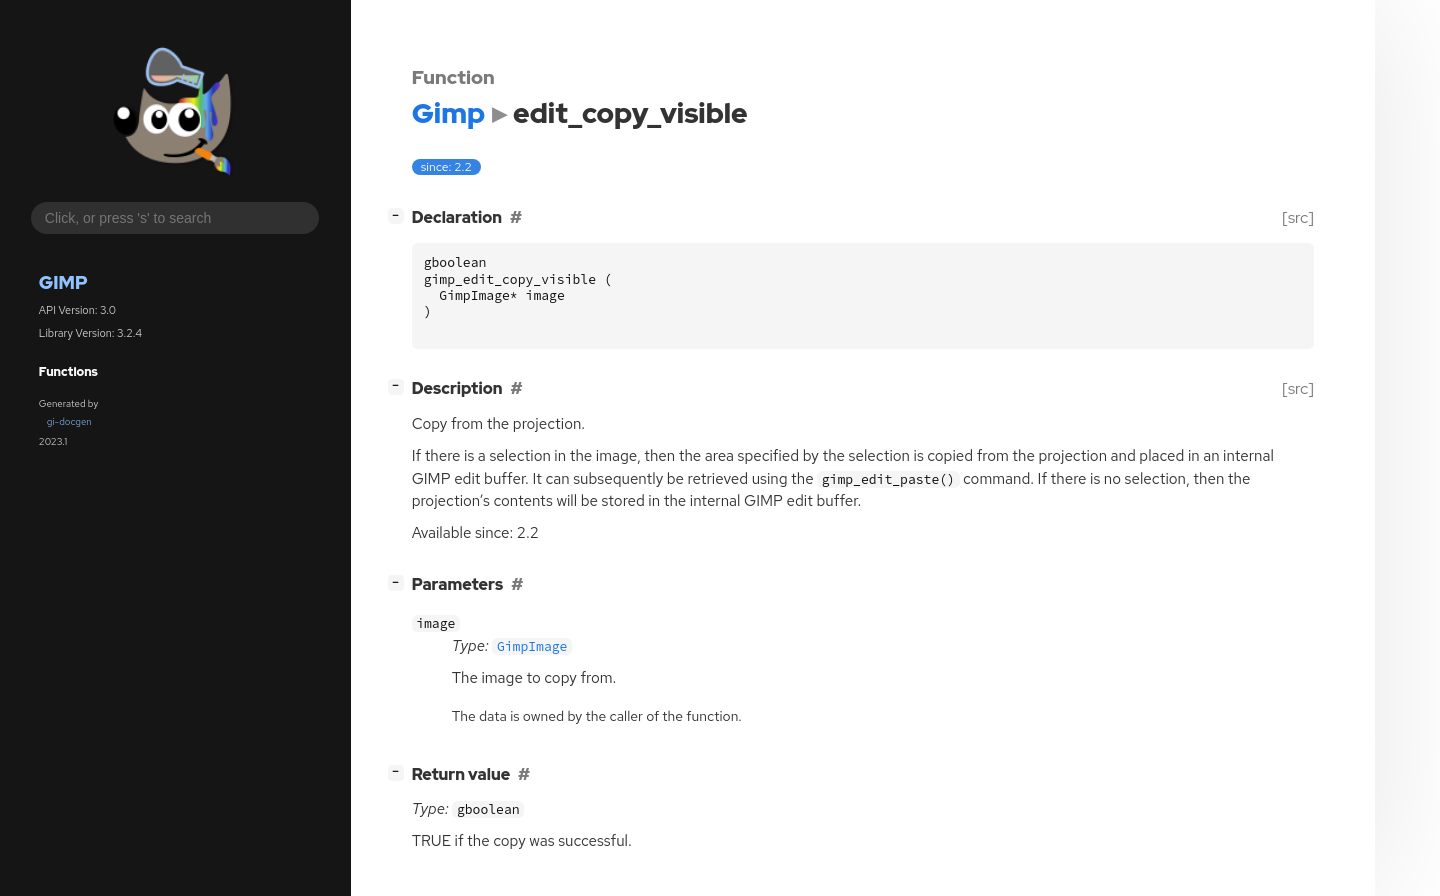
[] (399, 215)
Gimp (63, 282)
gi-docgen (69, 421)
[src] (1297, 217)
